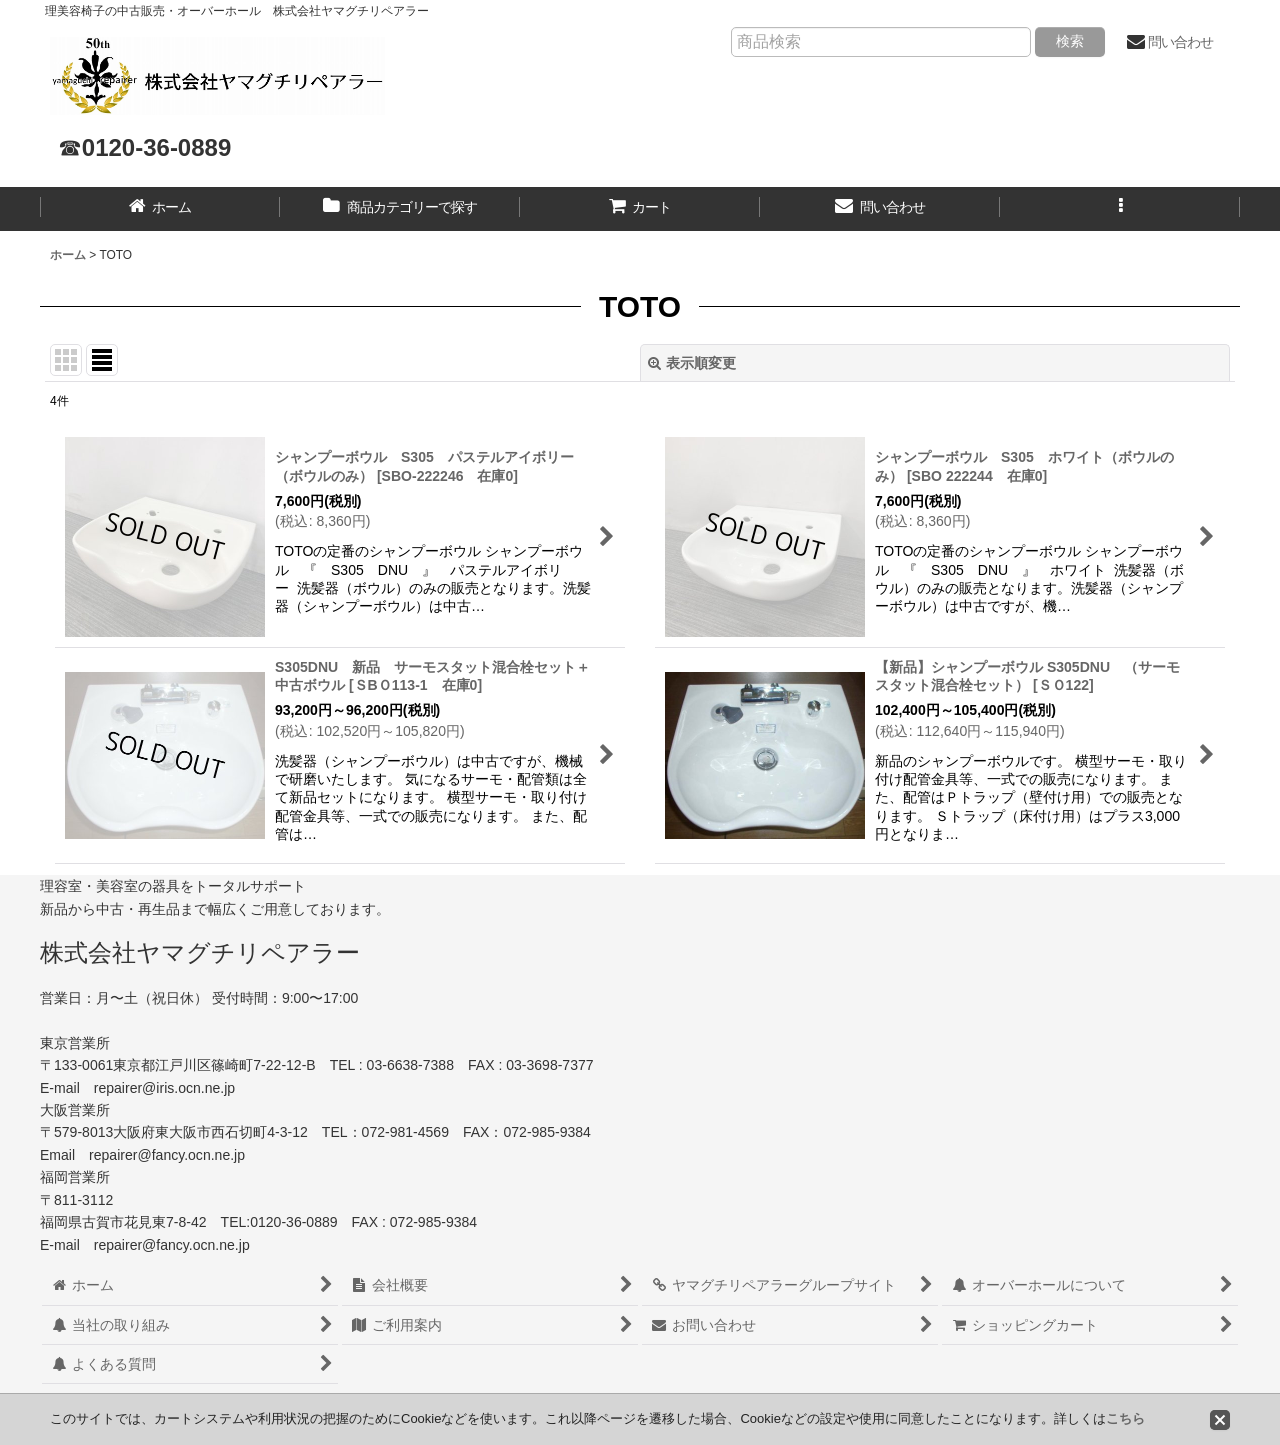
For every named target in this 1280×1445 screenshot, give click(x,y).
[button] (1120, 209)
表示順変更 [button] (692, 363)
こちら (1125, 1418)
